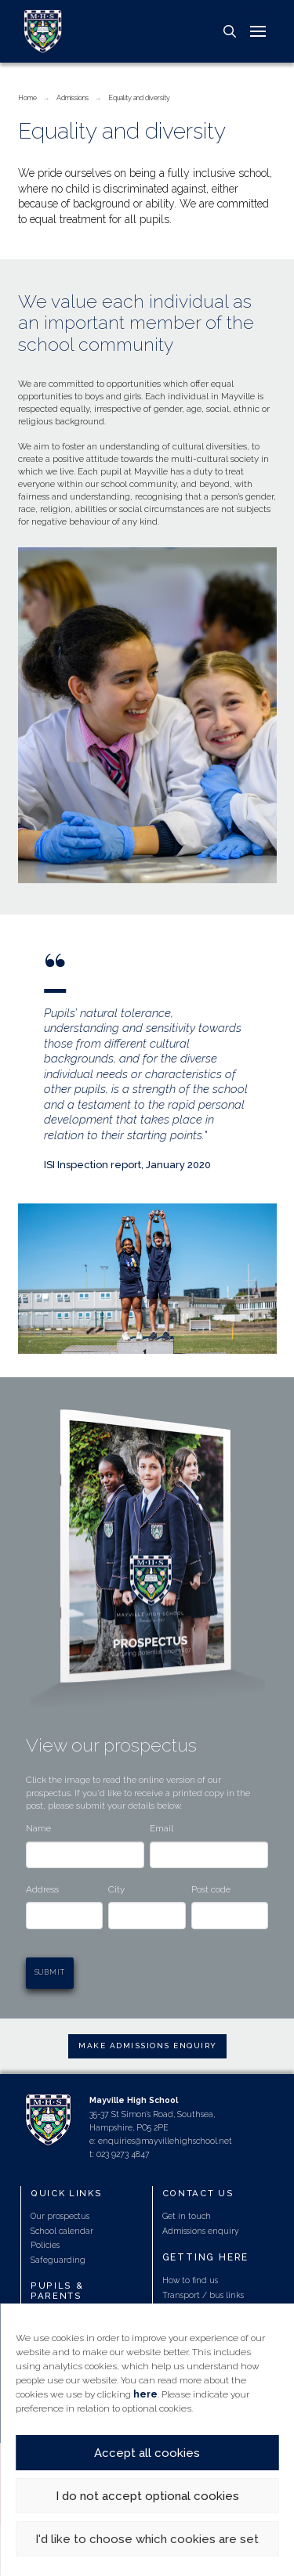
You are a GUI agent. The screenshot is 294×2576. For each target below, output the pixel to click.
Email (161, 1829)
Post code (210, 1890)
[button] (229, 31)
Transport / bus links (203, 2295)
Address (42, 1890)
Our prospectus (60, 2216)
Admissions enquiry (200, 2230)
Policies (45, 2244)
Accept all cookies (147, 2453)
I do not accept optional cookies (147, 2496)
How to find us (190, 2280)
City (116, 1890)
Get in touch (186, 2216)
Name (38, 1829)
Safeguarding (58, 2259)
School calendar (62, 2230)
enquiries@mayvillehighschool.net (165, 2140)
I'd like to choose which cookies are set (147, 2539)
